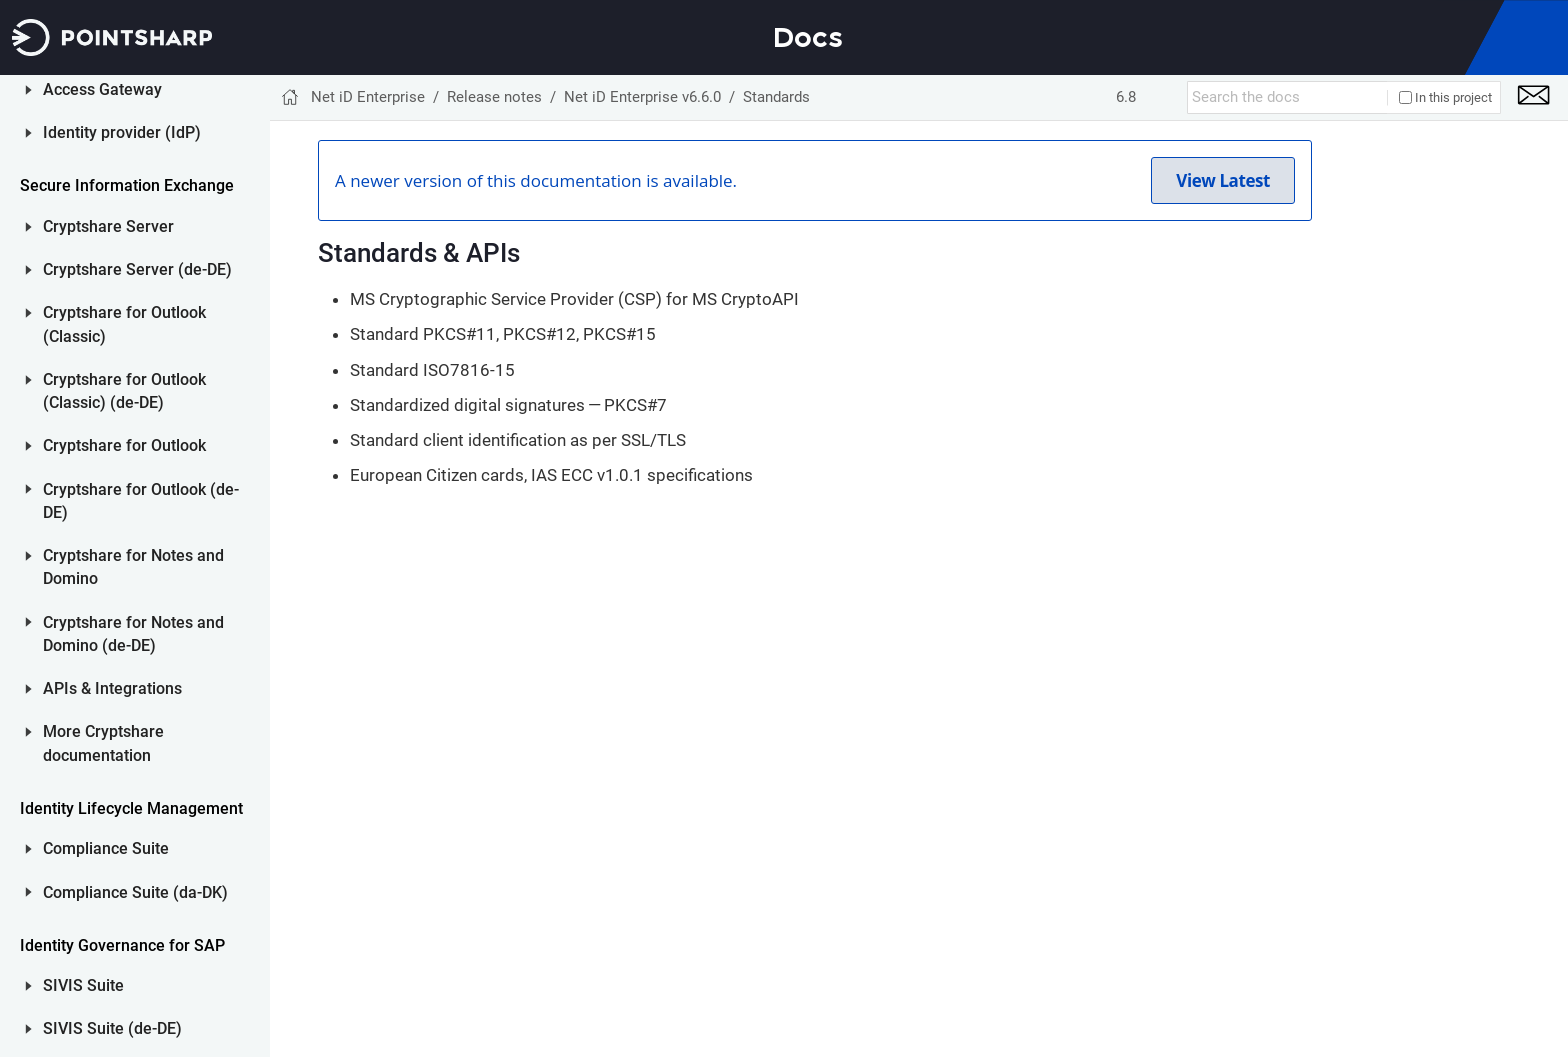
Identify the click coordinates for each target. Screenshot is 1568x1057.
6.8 (1126, 97)
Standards (126, 397)
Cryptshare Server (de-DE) (126, 936)
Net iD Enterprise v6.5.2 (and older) (156, 491)
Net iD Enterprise (368, 97)
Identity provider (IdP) (110, 799)
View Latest (1223, 180)
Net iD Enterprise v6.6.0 (156, 113)
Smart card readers (157, 364)
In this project (1445, 97)
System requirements (164, 280)
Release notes (82, 669)
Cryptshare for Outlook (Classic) (113, 990)
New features (136, 146)
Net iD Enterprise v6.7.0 (156, 81)
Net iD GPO (87, 576)
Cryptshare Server (97, 893)
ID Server (65, 713)
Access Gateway (91, 756)
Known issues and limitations (154, 239)
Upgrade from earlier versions (162, 438)
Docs (808, 37)
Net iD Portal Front (113, 538)
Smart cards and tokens (148, 322)
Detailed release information (146, 188)
